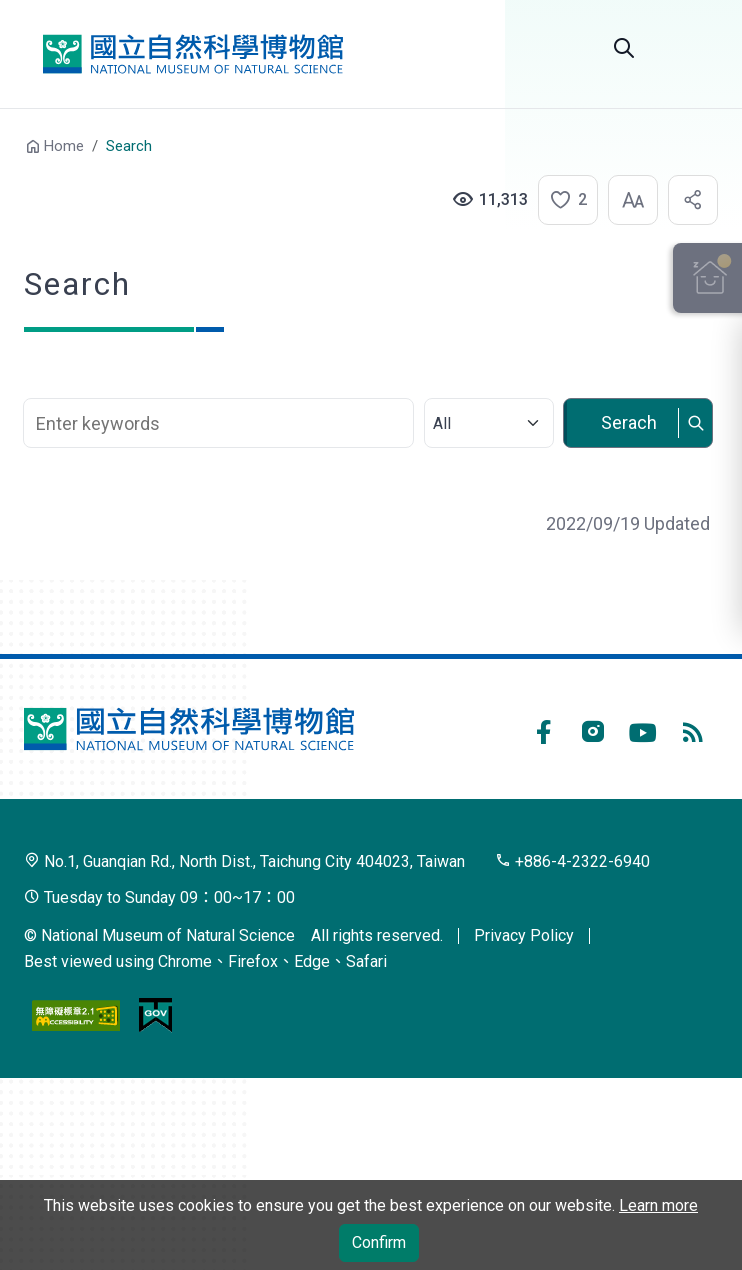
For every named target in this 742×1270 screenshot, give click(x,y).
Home (64, 146)
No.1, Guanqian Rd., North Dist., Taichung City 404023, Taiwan (244, 861)
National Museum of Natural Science (193, 54)
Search (624, 48)
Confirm (379, 1242)
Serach (628, 422)
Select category (487, 388)
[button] (562, 200)
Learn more (658, 1205)
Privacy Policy (524, 935)
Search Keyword (220, 387)
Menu (694, 48)
